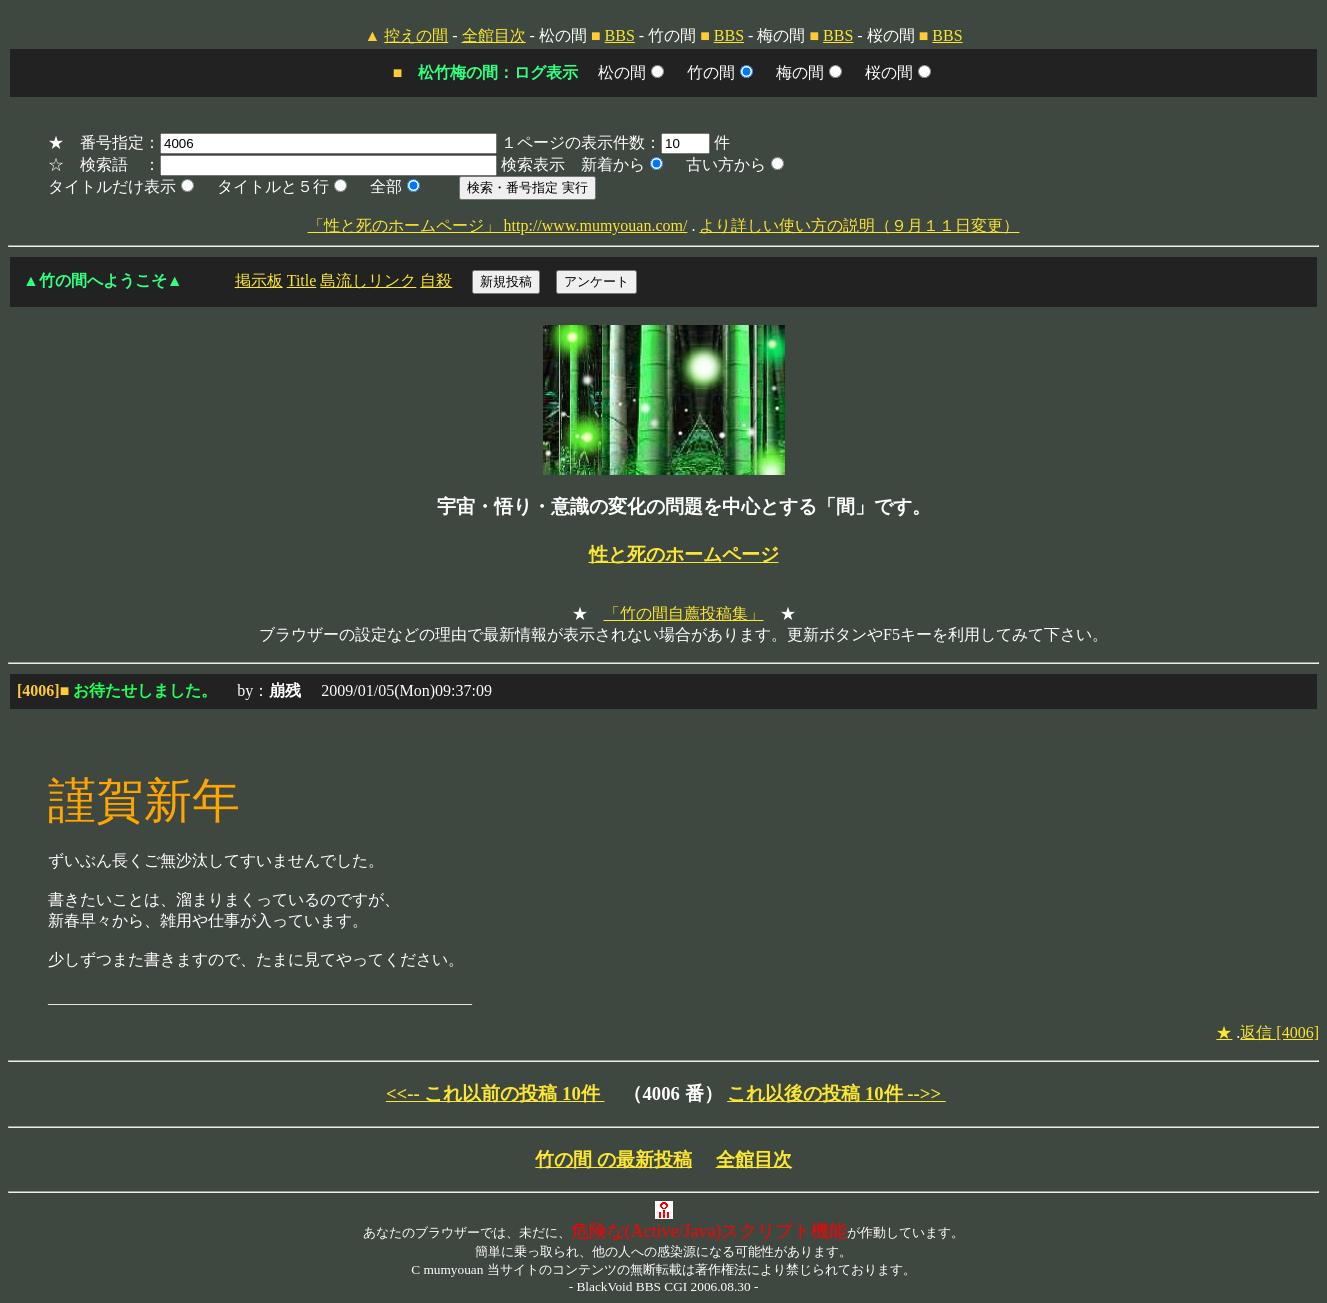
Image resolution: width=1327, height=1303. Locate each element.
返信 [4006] (1279, 1032)
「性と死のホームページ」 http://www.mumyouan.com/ (498, 225)
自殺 (436, 280)
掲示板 (259, 280)
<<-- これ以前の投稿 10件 (495, 1093)
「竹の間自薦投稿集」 (684, 613)
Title (302, 280)
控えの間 (416, 35)
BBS (620, 35)
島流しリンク (368, 280)
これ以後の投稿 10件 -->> (836, 1093)
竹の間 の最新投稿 (613, 1159)
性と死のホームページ (684, 554)
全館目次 (494, 35)
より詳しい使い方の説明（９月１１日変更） (859, 225)
